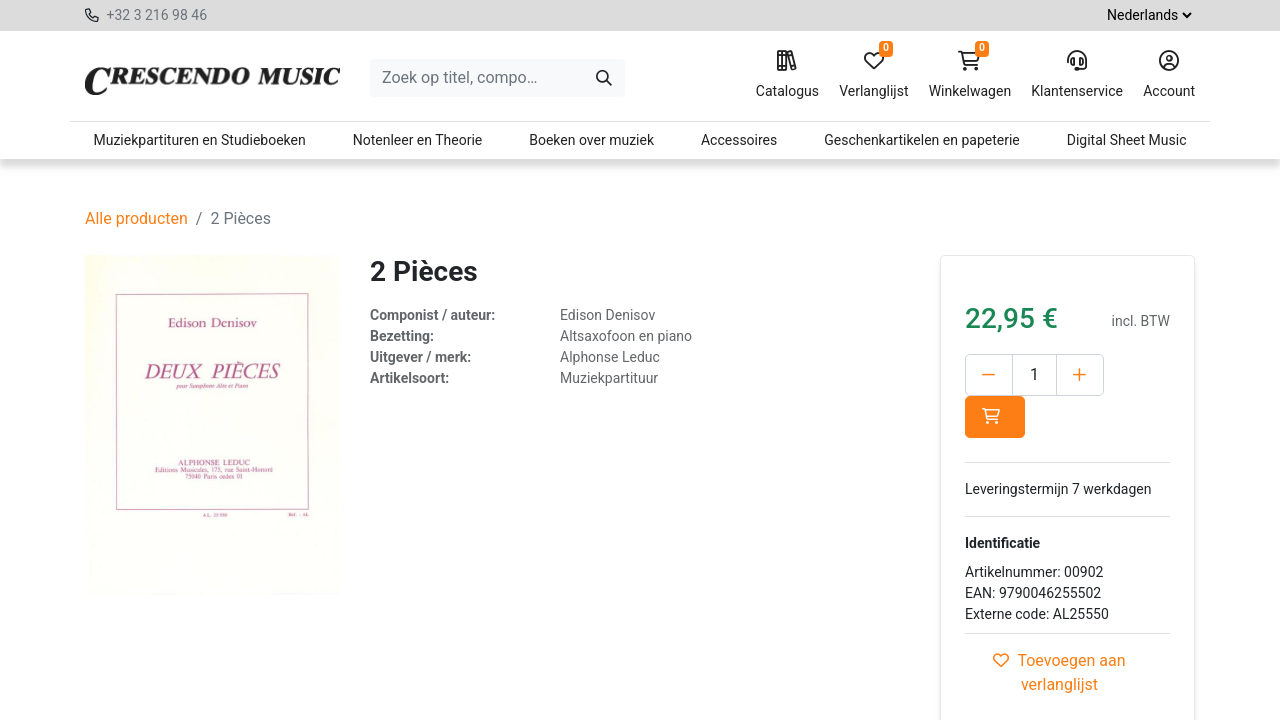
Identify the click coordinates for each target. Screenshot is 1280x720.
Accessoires (739, 140)
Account (1169, 75)
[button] (995, 417)
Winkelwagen (970, 75)
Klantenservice (1077, 75)
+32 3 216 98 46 (156, 15)
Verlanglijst (873, 75)
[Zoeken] (604, 78)
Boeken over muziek (591, 140)
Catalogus (787, 75)
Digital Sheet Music (1127, 140)
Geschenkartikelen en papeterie (922, 140)
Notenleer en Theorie (418, 140)
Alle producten (136, 218)
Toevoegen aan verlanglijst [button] (1059, 672)
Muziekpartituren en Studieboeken (199, 140)
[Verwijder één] (989, 375)
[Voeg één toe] (1080, 375)
